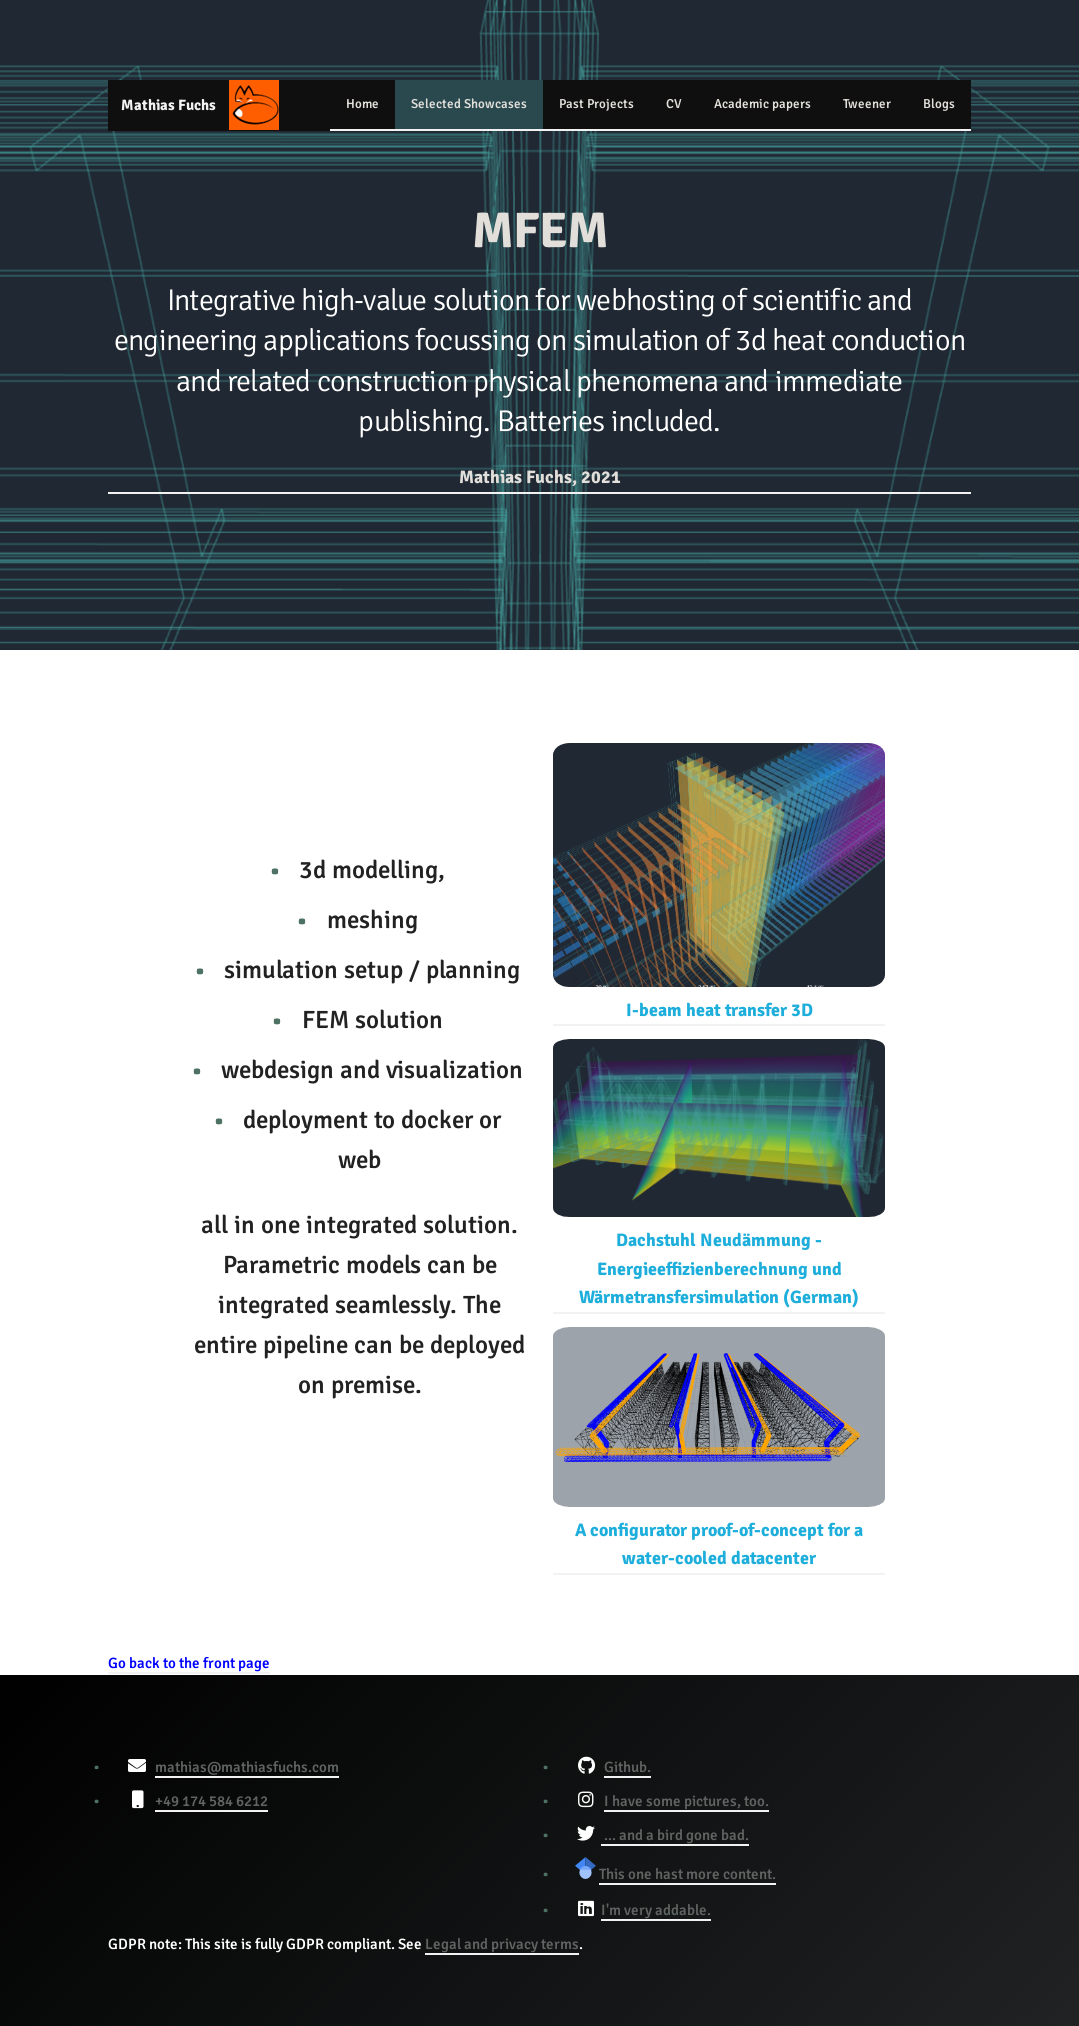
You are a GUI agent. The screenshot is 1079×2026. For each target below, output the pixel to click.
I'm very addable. (656, 1910)
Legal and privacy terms (502, 1944)
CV (674, 104)
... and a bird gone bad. (675, 1835)
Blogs (939, 104)
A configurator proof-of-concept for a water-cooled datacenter (718, 1448)
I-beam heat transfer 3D (718, 882)
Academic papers (762, 104)
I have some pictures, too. (686, 1801)
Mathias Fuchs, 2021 (540, 477)
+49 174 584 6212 (211, 1801)
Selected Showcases (469, 104)
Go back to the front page (189, 1663)
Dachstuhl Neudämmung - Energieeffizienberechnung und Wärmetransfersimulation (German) (718, 1173)
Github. (627, 1767)
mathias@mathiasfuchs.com (247, 1767)
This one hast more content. (687, 1874)
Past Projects (596, 104)
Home (362, 104)
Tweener (867, 104)
